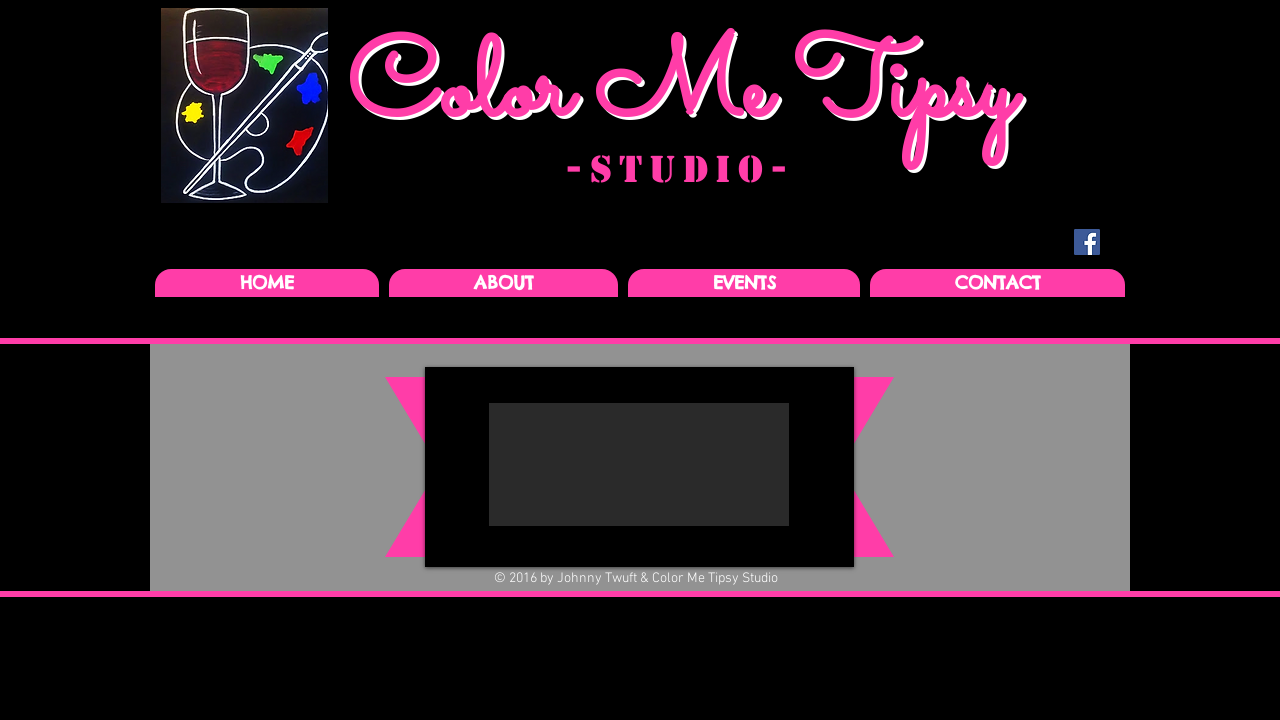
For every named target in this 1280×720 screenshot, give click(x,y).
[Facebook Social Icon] (1087, 242)
